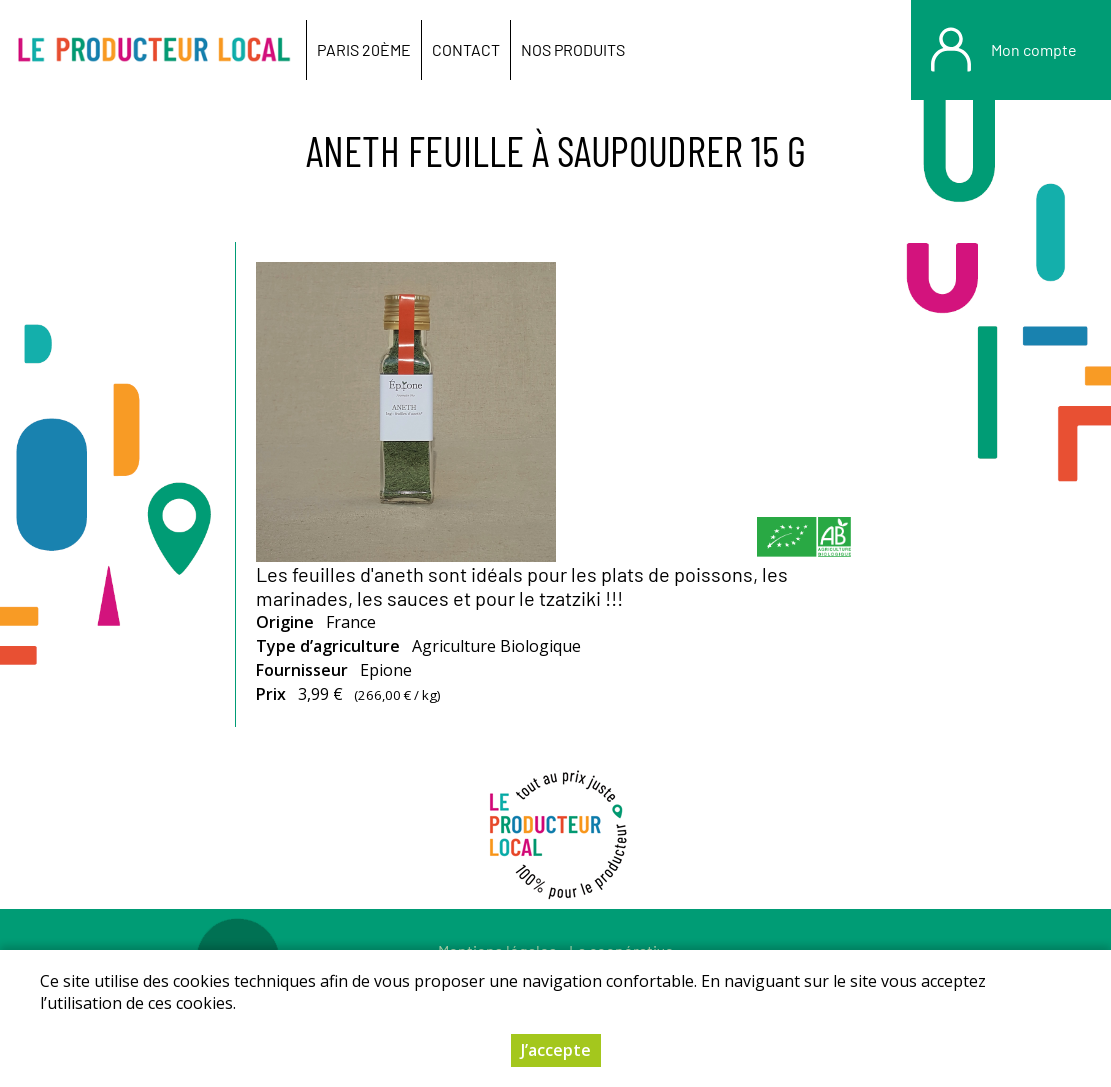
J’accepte (556, 1050)
